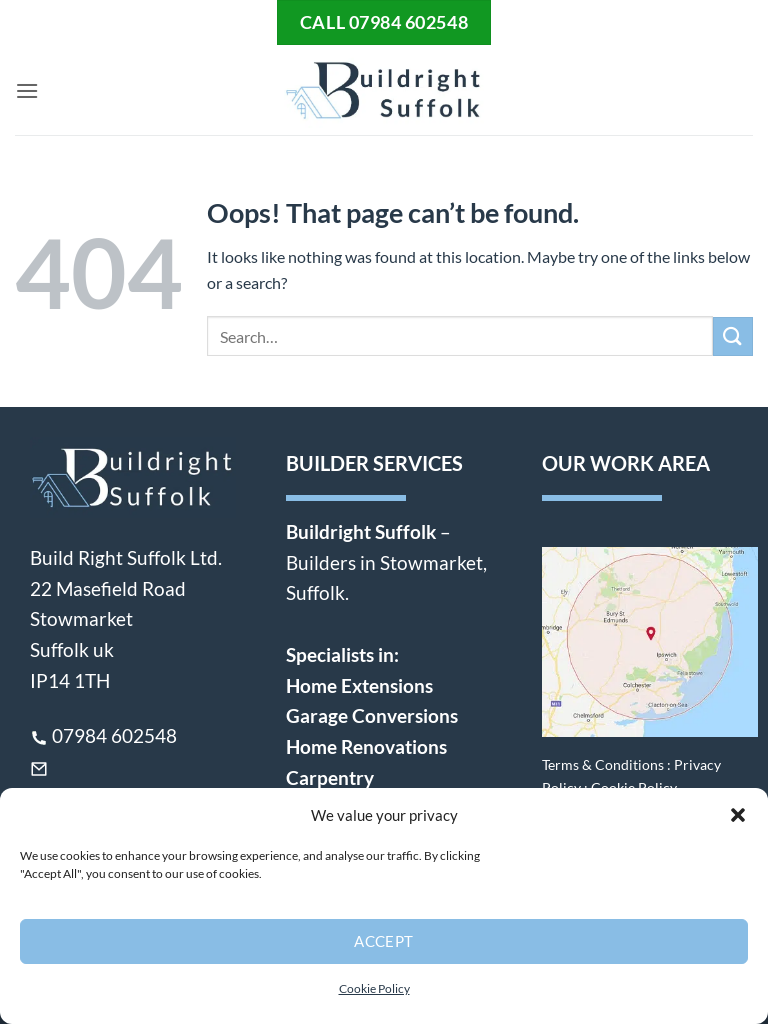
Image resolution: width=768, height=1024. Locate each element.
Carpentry (330, 777)
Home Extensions (359, 685)
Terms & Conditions (603, 764)
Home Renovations (366, 746)
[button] (738, 815)
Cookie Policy (374, 988)
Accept (384, 941)
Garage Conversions (372, 715)
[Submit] (733, 336)
